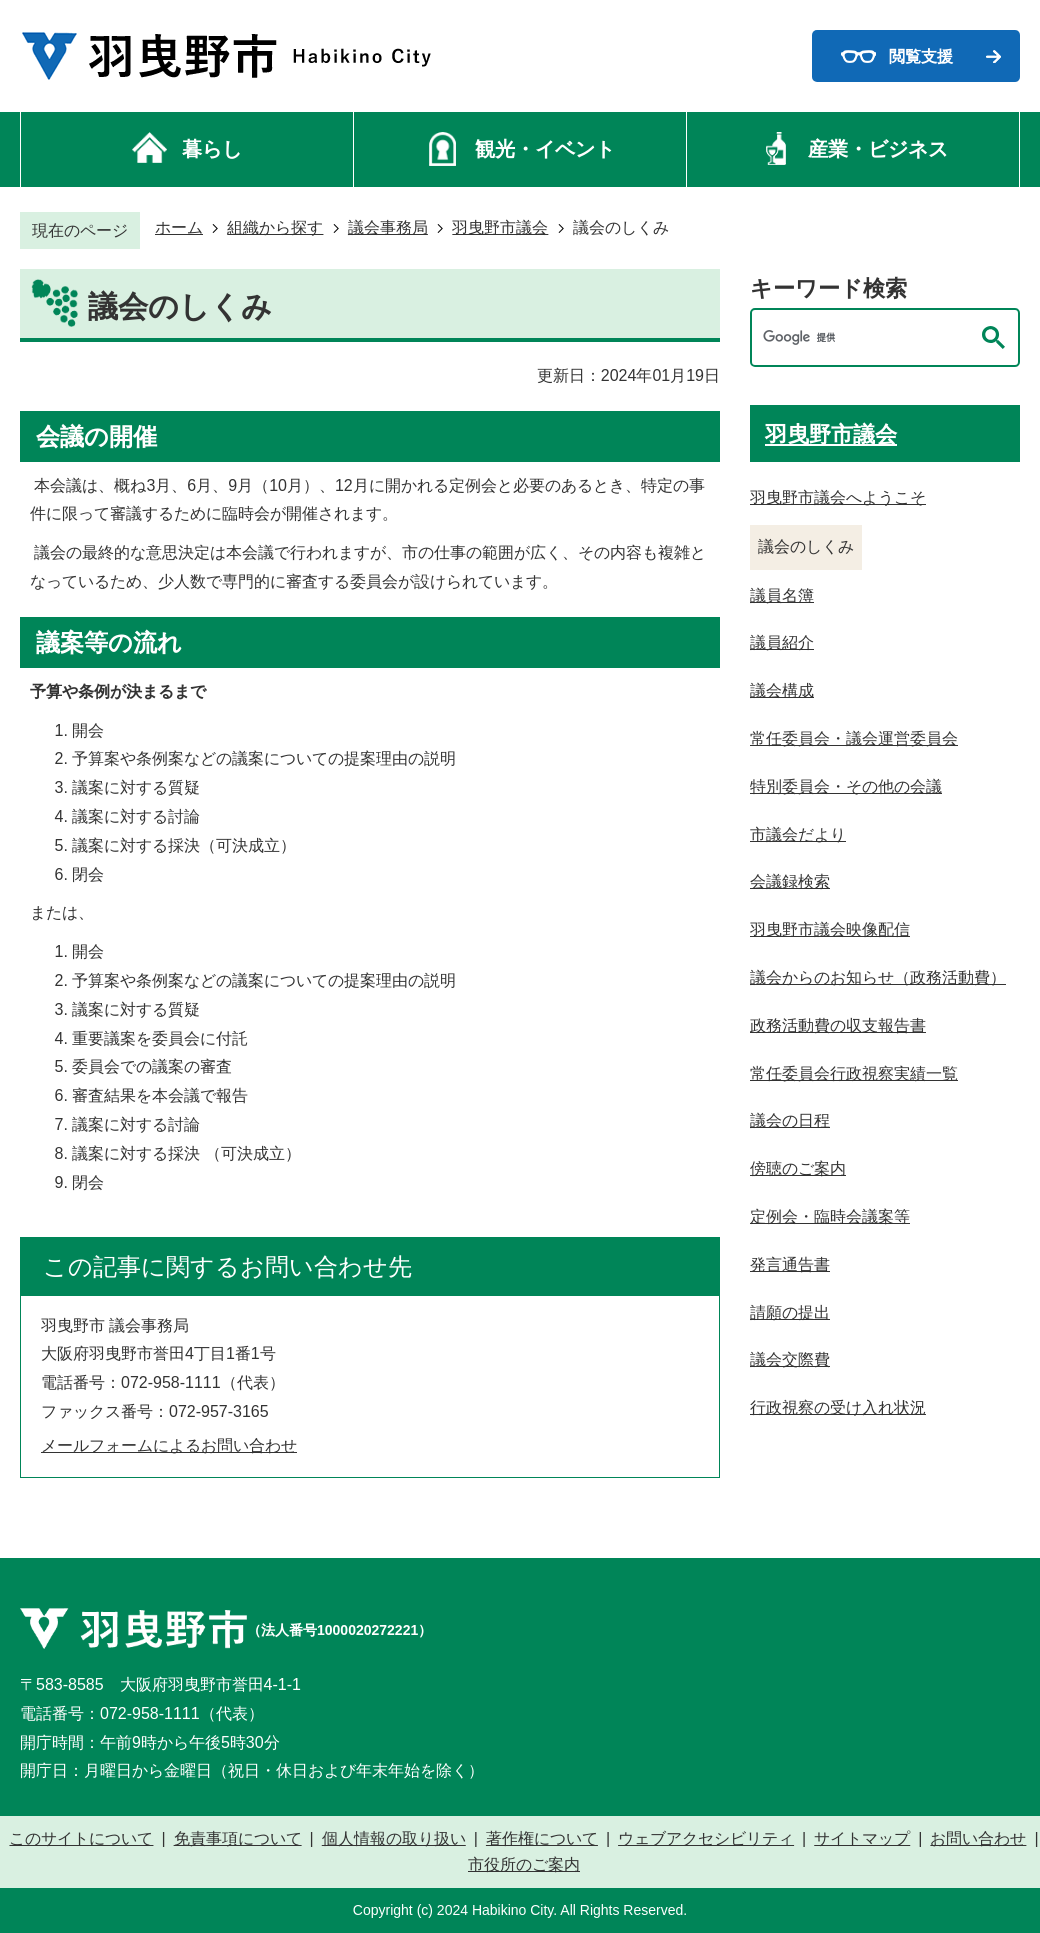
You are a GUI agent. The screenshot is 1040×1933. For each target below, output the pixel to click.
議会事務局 (388, 227)
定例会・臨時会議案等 (830, 1216)
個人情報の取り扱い (394, 1839)
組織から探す (275, 227)
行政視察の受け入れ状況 (838, 1407)
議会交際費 (790, 1359)
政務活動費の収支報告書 (838, 1025)
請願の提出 (790, 1312)
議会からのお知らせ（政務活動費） (878, 977)
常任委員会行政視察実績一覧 (854, 1073)
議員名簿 (782, 595)
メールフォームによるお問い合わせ (169, 1445)
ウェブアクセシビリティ (706, 1839)
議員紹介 (782, 642)
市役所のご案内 (524, 1865)
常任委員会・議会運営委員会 (854, 738)
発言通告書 (790, 1264)
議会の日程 (790, 1120)
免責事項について (238, 1839)
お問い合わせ (978, 1839)
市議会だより (798, 834)
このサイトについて (81, 1839)
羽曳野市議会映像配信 (830, 929)
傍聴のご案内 (798, 1168)
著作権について (542, 1839)
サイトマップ (862, 1839)
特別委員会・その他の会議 (846, 786)
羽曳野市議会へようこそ (838, 497)
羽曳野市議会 (500, 227)
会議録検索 (790, 881)
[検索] (865, 337)
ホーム (179, 227)
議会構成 (782, 690)
